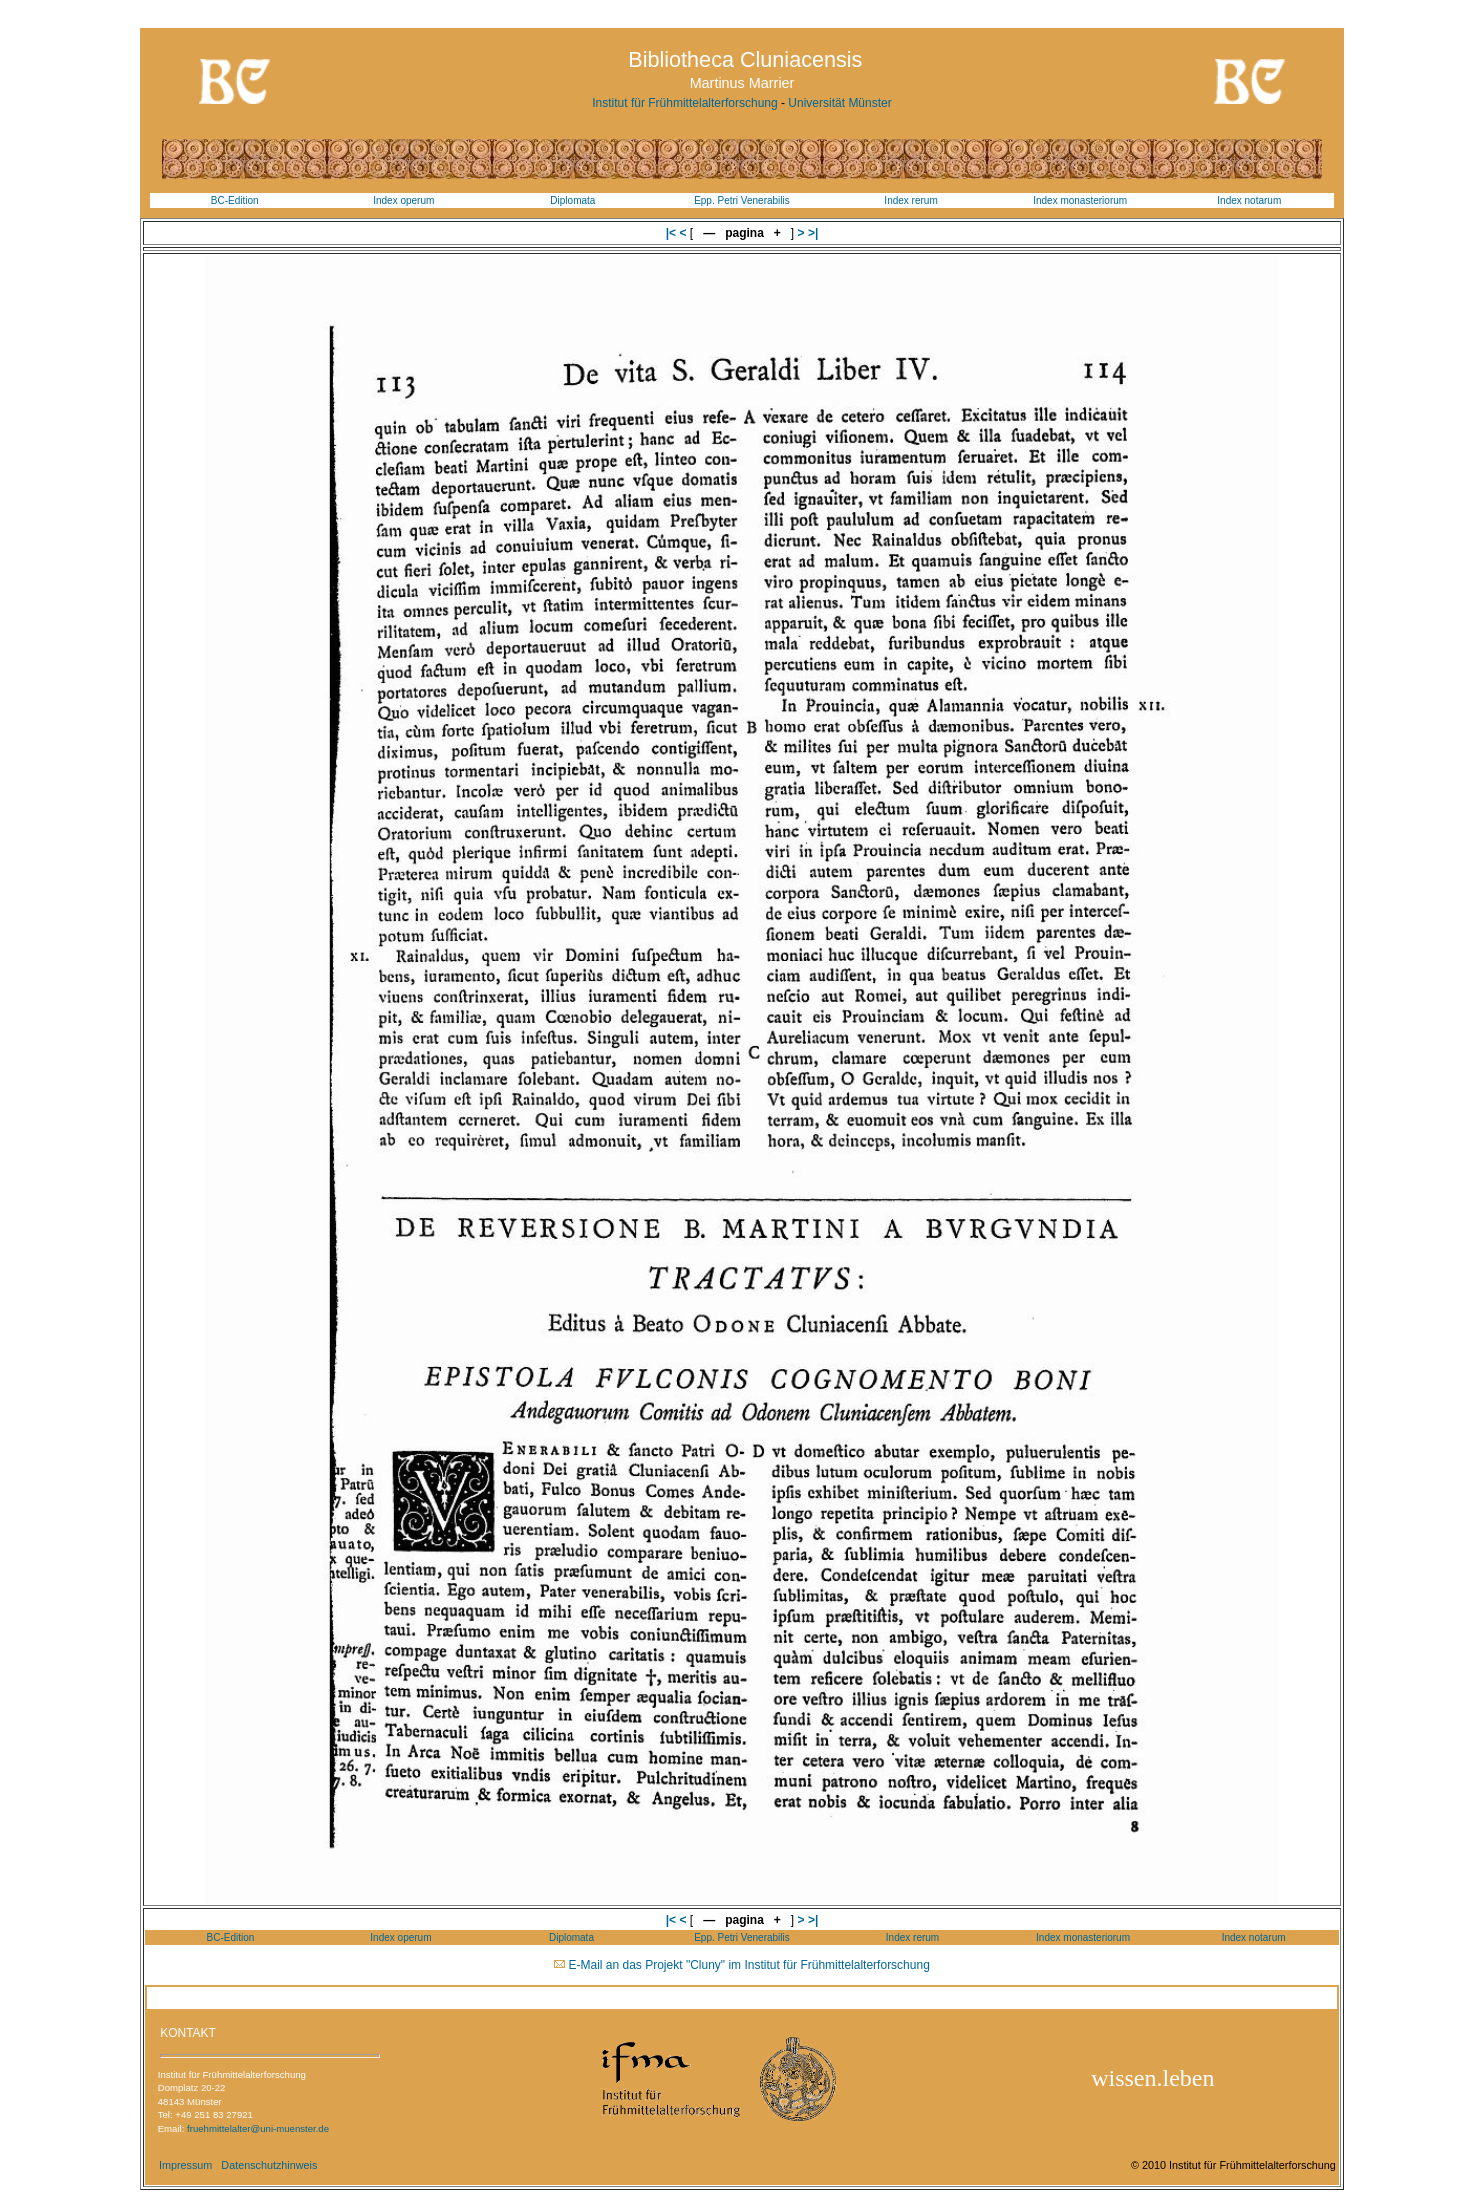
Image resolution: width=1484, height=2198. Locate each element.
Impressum (185, 2165)
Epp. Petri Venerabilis (742, 200)
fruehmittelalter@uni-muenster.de (258, 2128)
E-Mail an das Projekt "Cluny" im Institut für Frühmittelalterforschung (749, 1965)
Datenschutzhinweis (269, 2165)
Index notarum (1249, 200)
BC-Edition (235, 200)
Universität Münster (839, 103)
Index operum (403, 200)
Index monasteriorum (1080, 200)
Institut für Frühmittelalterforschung (684, 103)
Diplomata (572, 200)
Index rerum (910, 200)
